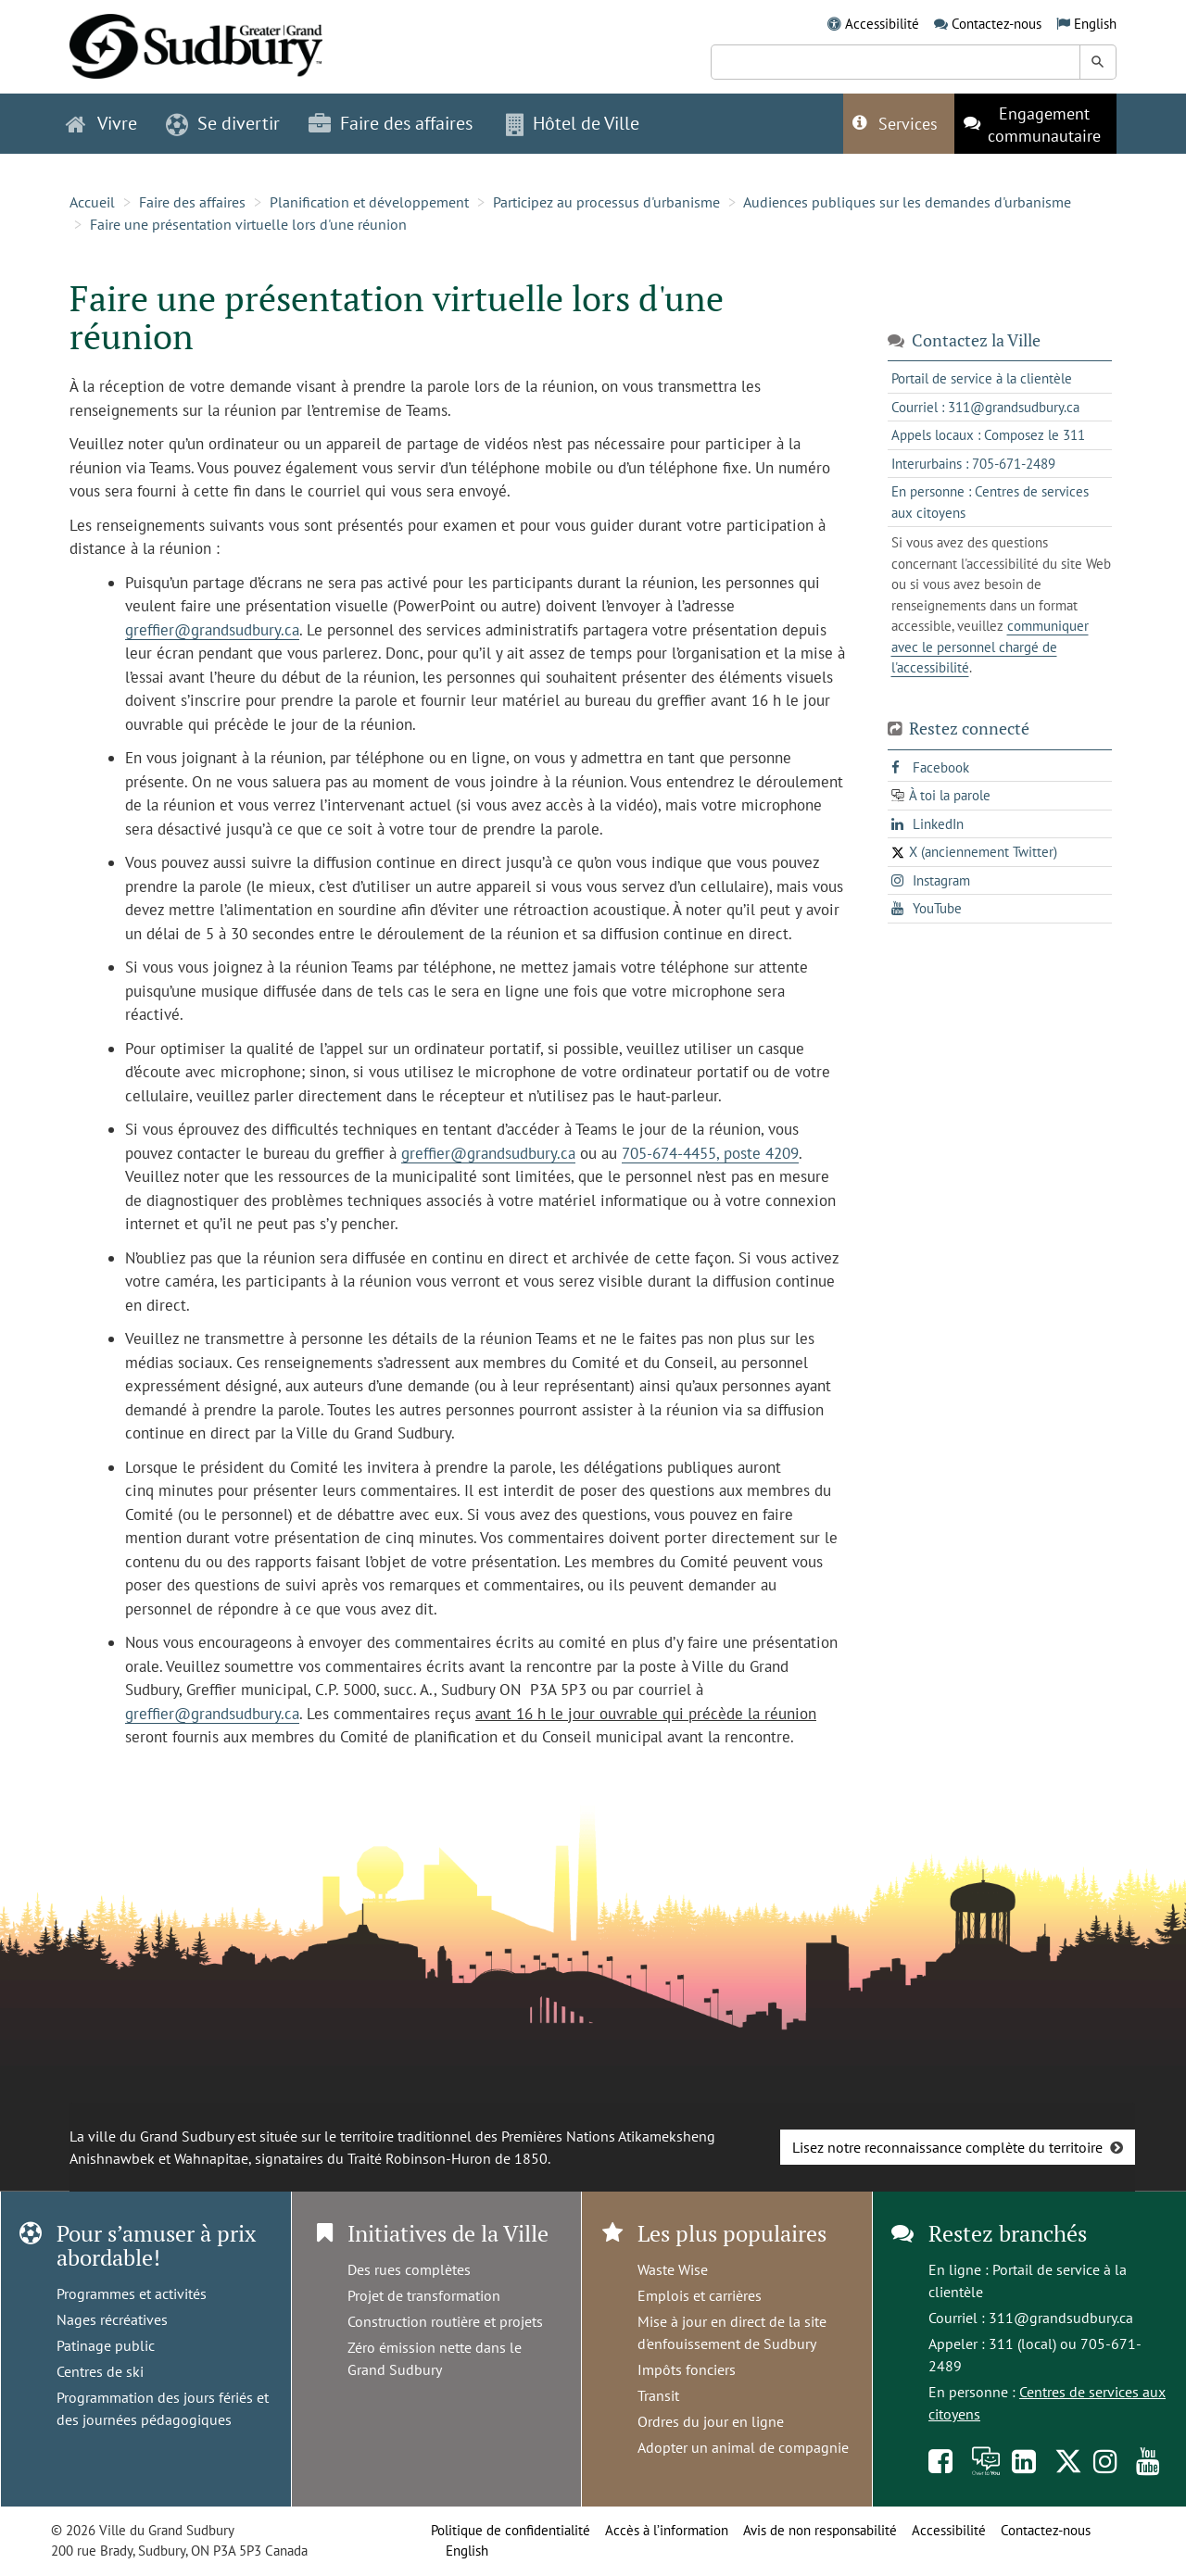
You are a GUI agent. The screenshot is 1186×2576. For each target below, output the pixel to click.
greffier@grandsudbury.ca (212, 630)
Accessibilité (882, 23)
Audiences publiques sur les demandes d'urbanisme (907, 202)
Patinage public (106, 2345)
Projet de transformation (423, 2295)
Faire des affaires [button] (391, 123)
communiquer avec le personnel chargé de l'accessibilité (990, 646)
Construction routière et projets (445, 2321)
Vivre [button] (101, 123)
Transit (658, 2395)
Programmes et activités (132, 2293)
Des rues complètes (409, 2269)
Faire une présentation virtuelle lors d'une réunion (248, 224)
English (1095, 23)
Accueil (92, 202)
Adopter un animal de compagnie (743, 2447)
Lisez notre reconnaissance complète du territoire (947, 2147)
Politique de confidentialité (510, 2530)
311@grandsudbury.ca (1061, 2317)
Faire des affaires (192, 202)
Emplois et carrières (699, 2295)
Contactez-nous (996, 23)
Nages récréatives (112, 2319)
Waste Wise (672, 2269)
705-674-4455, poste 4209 (710, 1153)
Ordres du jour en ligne (710, 2421)
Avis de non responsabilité (820, 2530)
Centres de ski (100, 2371)
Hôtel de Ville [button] (572, 123)
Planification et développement (369, 202)
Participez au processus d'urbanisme (606, 202)
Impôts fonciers (686, 2369)
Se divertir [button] (223, 123)
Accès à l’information (666, 2530)
